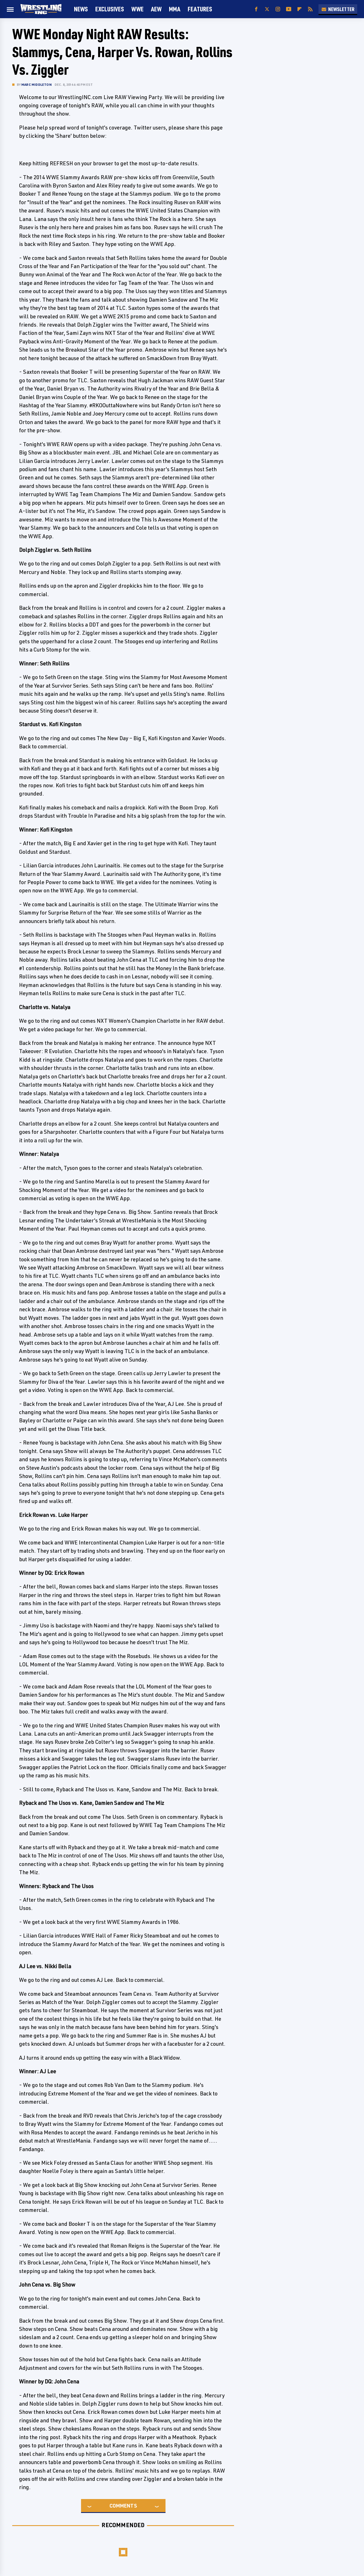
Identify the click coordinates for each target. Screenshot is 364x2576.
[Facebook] (256, 9)
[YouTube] (288, 9)
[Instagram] (277, 9)
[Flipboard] (299, 9)
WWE (137, 9)
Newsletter (337, 9)
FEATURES (200, 9)
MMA (174, 9)
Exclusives (109, 9)
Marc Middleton (36, 84)
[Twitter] (267, 9)
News (81, 9)
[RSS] (310, 9)
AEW (156, 9)
